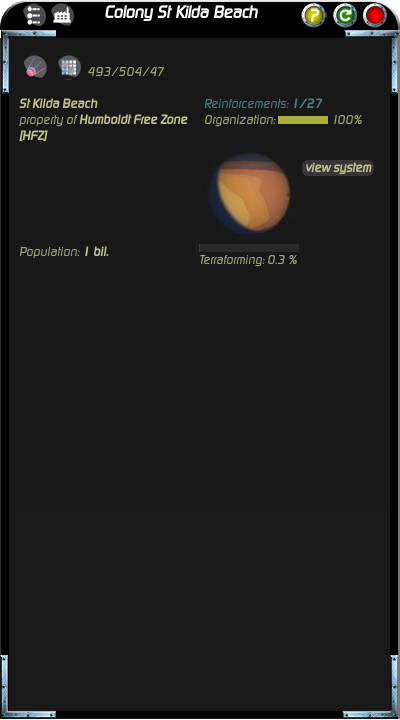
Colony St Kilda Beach (180, 13)
